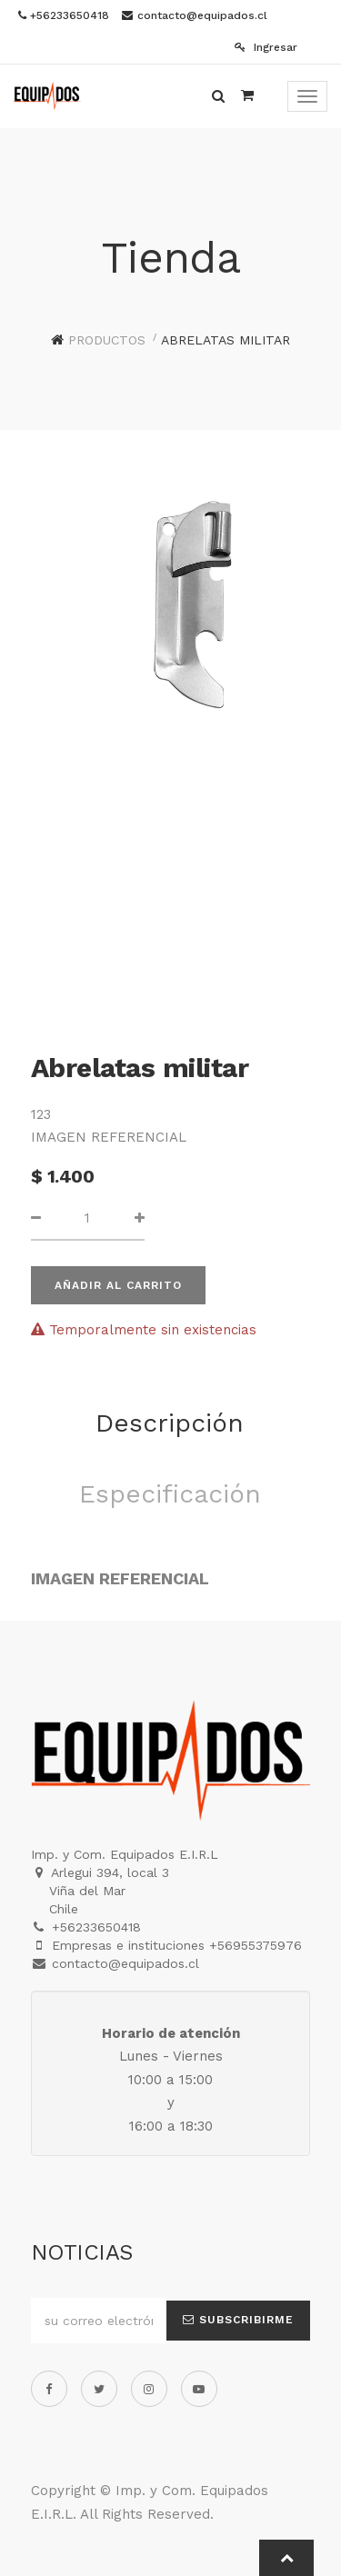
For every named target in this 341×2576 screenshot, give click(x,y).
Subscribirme (238, 2319)
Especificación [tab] (170, 1494)
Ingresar (266, 47)
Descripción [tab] (169, 1423)
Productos (106, 340)
